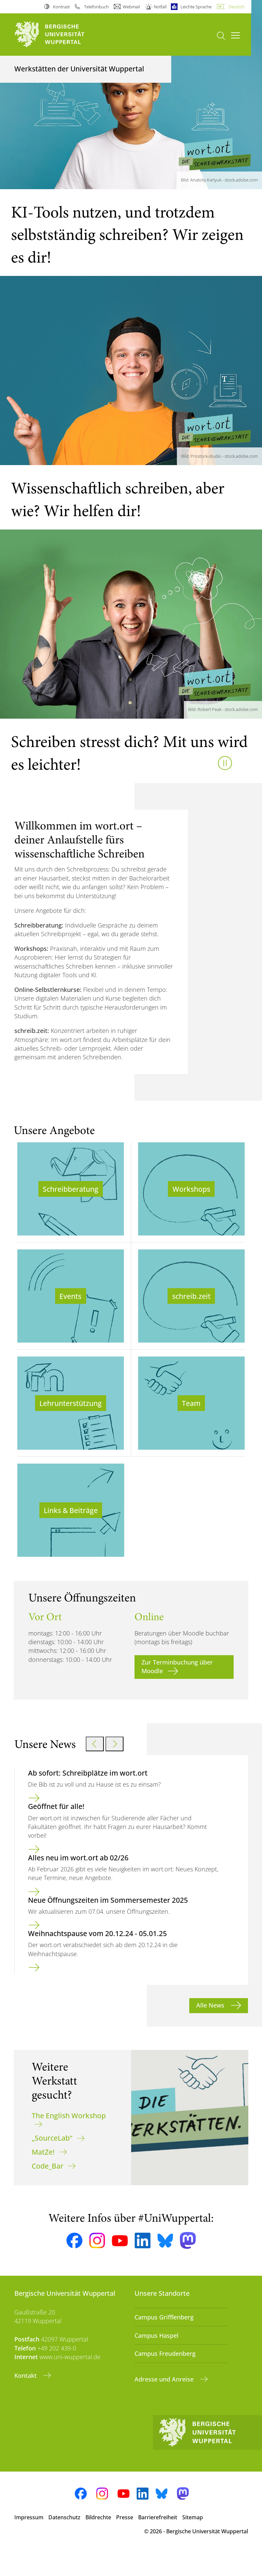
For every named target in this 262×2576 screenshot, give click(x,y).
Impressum (28, 2541)
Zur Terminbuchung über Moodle (177, 1690)
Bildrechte (98, 2541)
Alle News (211, 2030)
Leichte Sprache (196, 7)
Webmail (131, 7)
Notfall (160, 7)
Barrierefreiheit (157, 2541)
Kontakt (26, 2400)
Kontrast (61, 7)
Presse (124, 2541)
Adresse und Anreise (165, 2404)
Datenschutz (64, 2541)
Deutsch (237, 7)
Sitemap (192, 2541)
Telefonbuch (96, 7)
